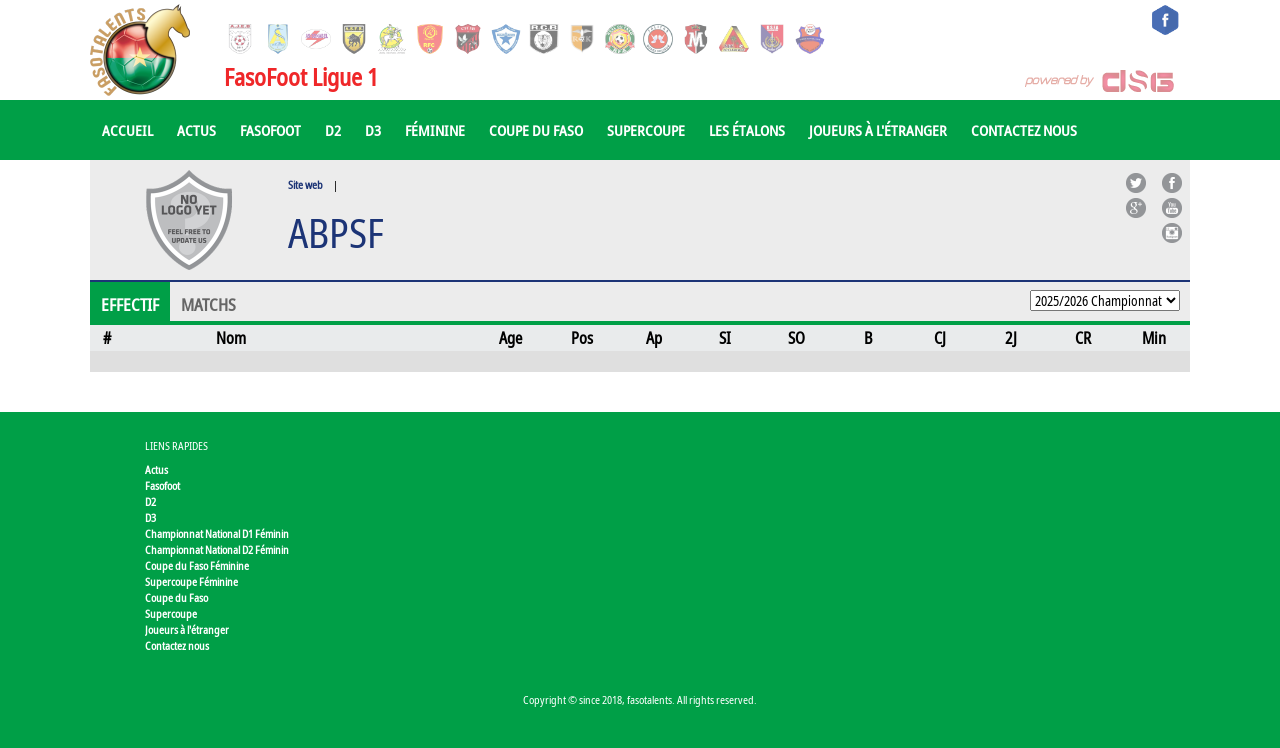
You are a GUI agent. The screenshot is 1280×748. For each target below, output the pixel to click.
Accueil (127, 130)
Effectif (130, 305)
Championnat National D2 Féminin (217, 549)
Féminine (435, 130)
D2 (333, 130)
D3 (373, 130)
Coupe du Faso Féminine (197, 565)
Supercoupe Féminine (191, 581)
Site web (305, 184)
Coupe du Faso (536, 130)
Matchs (208, 305)
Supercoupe (646, 130)
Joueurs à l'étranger (878, 130)
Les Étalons (747, 130)
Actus (196, 130)
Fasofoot (270, 130)
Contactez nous (1024, 130)
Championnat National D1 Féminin (217, 533)
